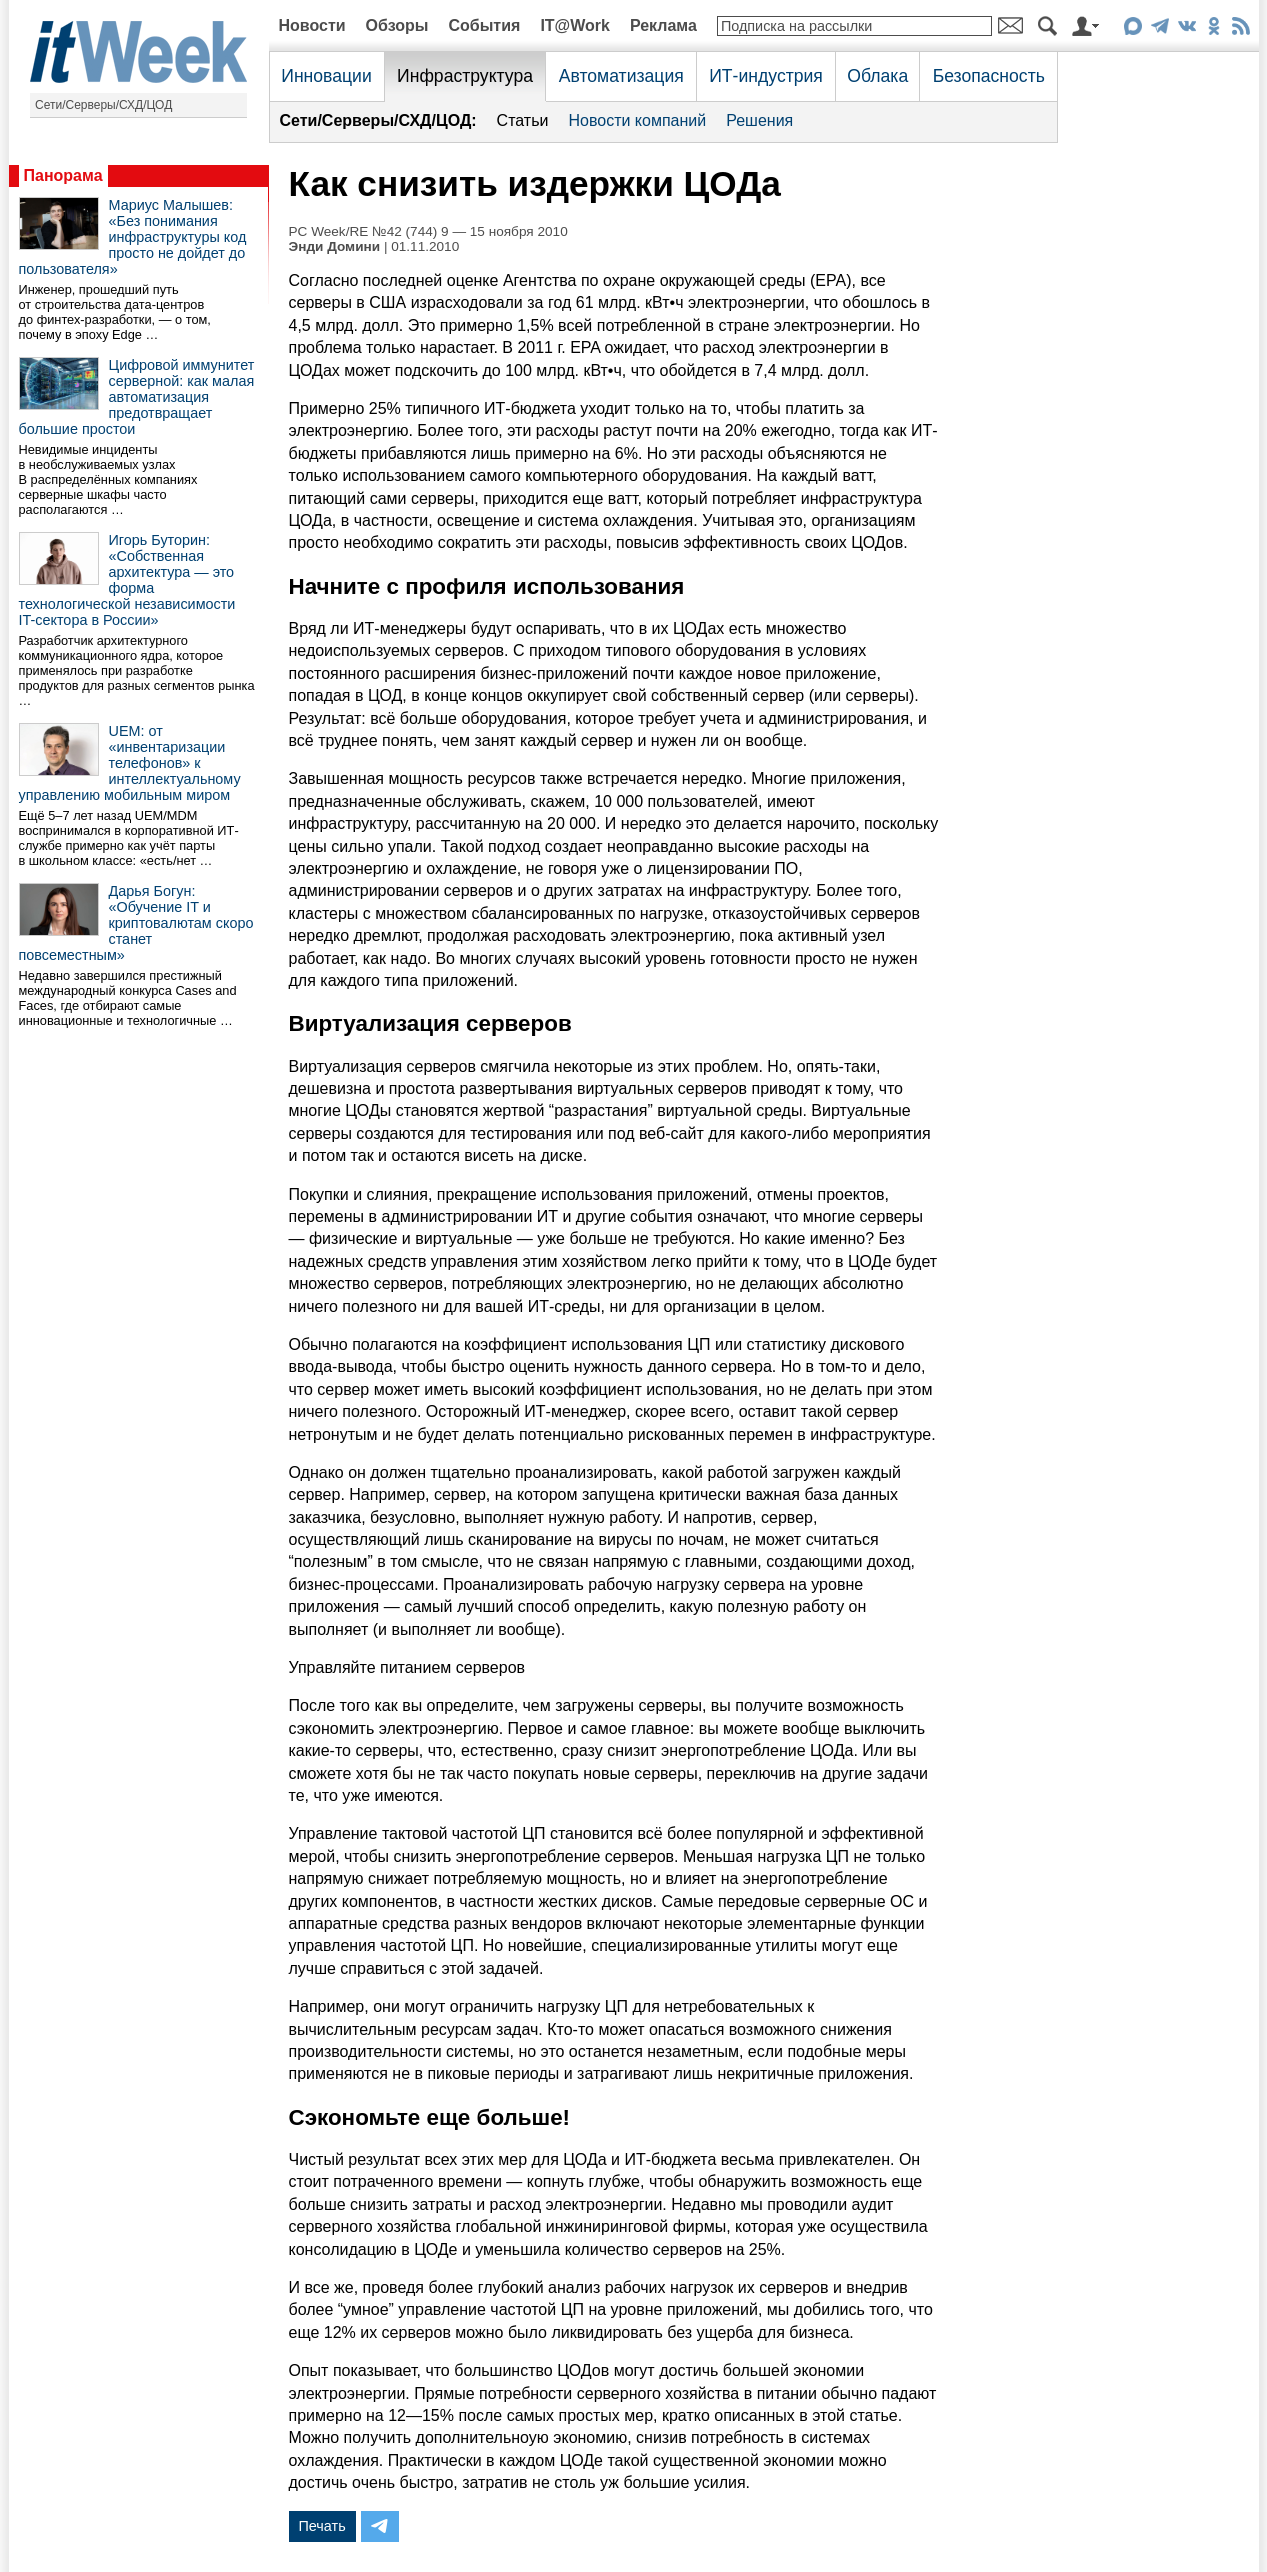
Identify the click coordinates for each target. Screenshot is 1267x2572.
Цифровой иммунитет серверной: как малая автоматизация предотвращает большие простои (137, 397)
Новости (312, 25)
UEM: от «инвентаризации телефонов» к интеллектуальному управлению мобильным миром (130, 763)
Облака (877, 76)
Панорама (63, 175)
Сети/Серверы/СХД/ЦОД (103, 105)
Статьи (523, 120)
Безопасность (989, 76)
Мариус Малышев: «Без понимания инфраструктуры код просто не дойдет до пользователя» (133, 237)
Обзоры (397, 25)
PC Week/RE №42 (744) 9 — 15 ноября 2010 (428, 231)
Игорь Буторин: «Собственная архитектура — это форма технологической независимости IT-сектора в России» (127, 580)
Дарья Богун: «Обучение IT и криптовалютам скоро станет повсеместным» (136, 923)
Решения (759, 120)
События (484, 25)
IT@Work (575, 25)
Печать (322, 2526)
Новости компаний (637, 120)
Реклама (663, 25)
